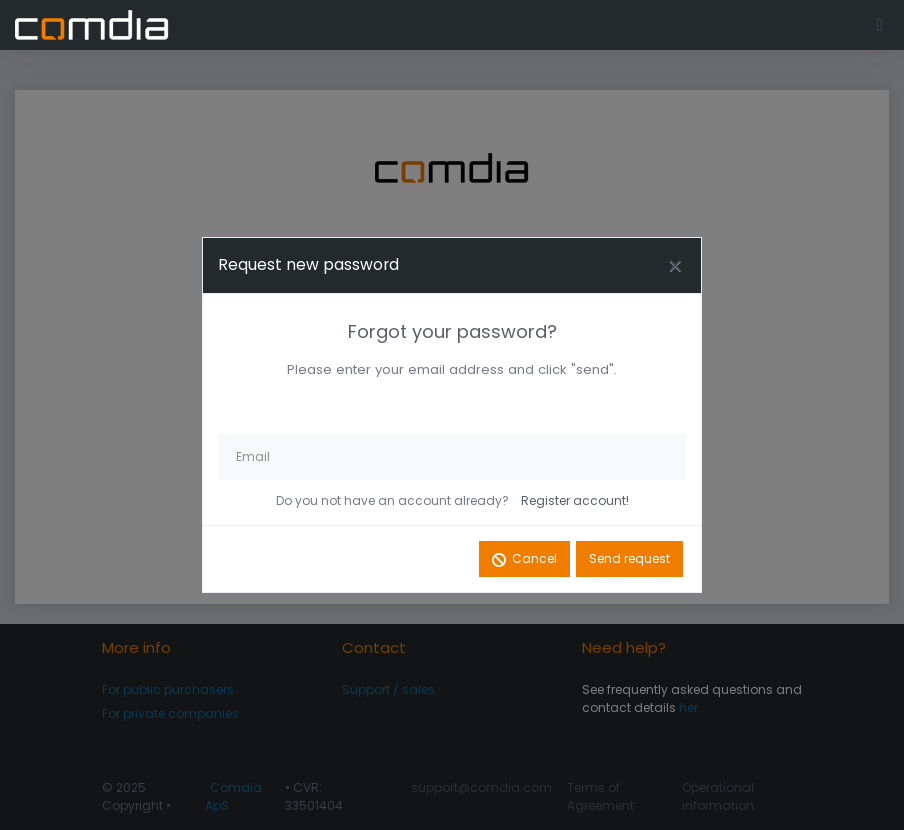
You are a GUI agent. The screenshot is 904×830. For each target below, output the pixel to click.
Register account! (575, 500)
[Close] (675, 265)
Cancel (534, 558)
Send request (629, 558)
